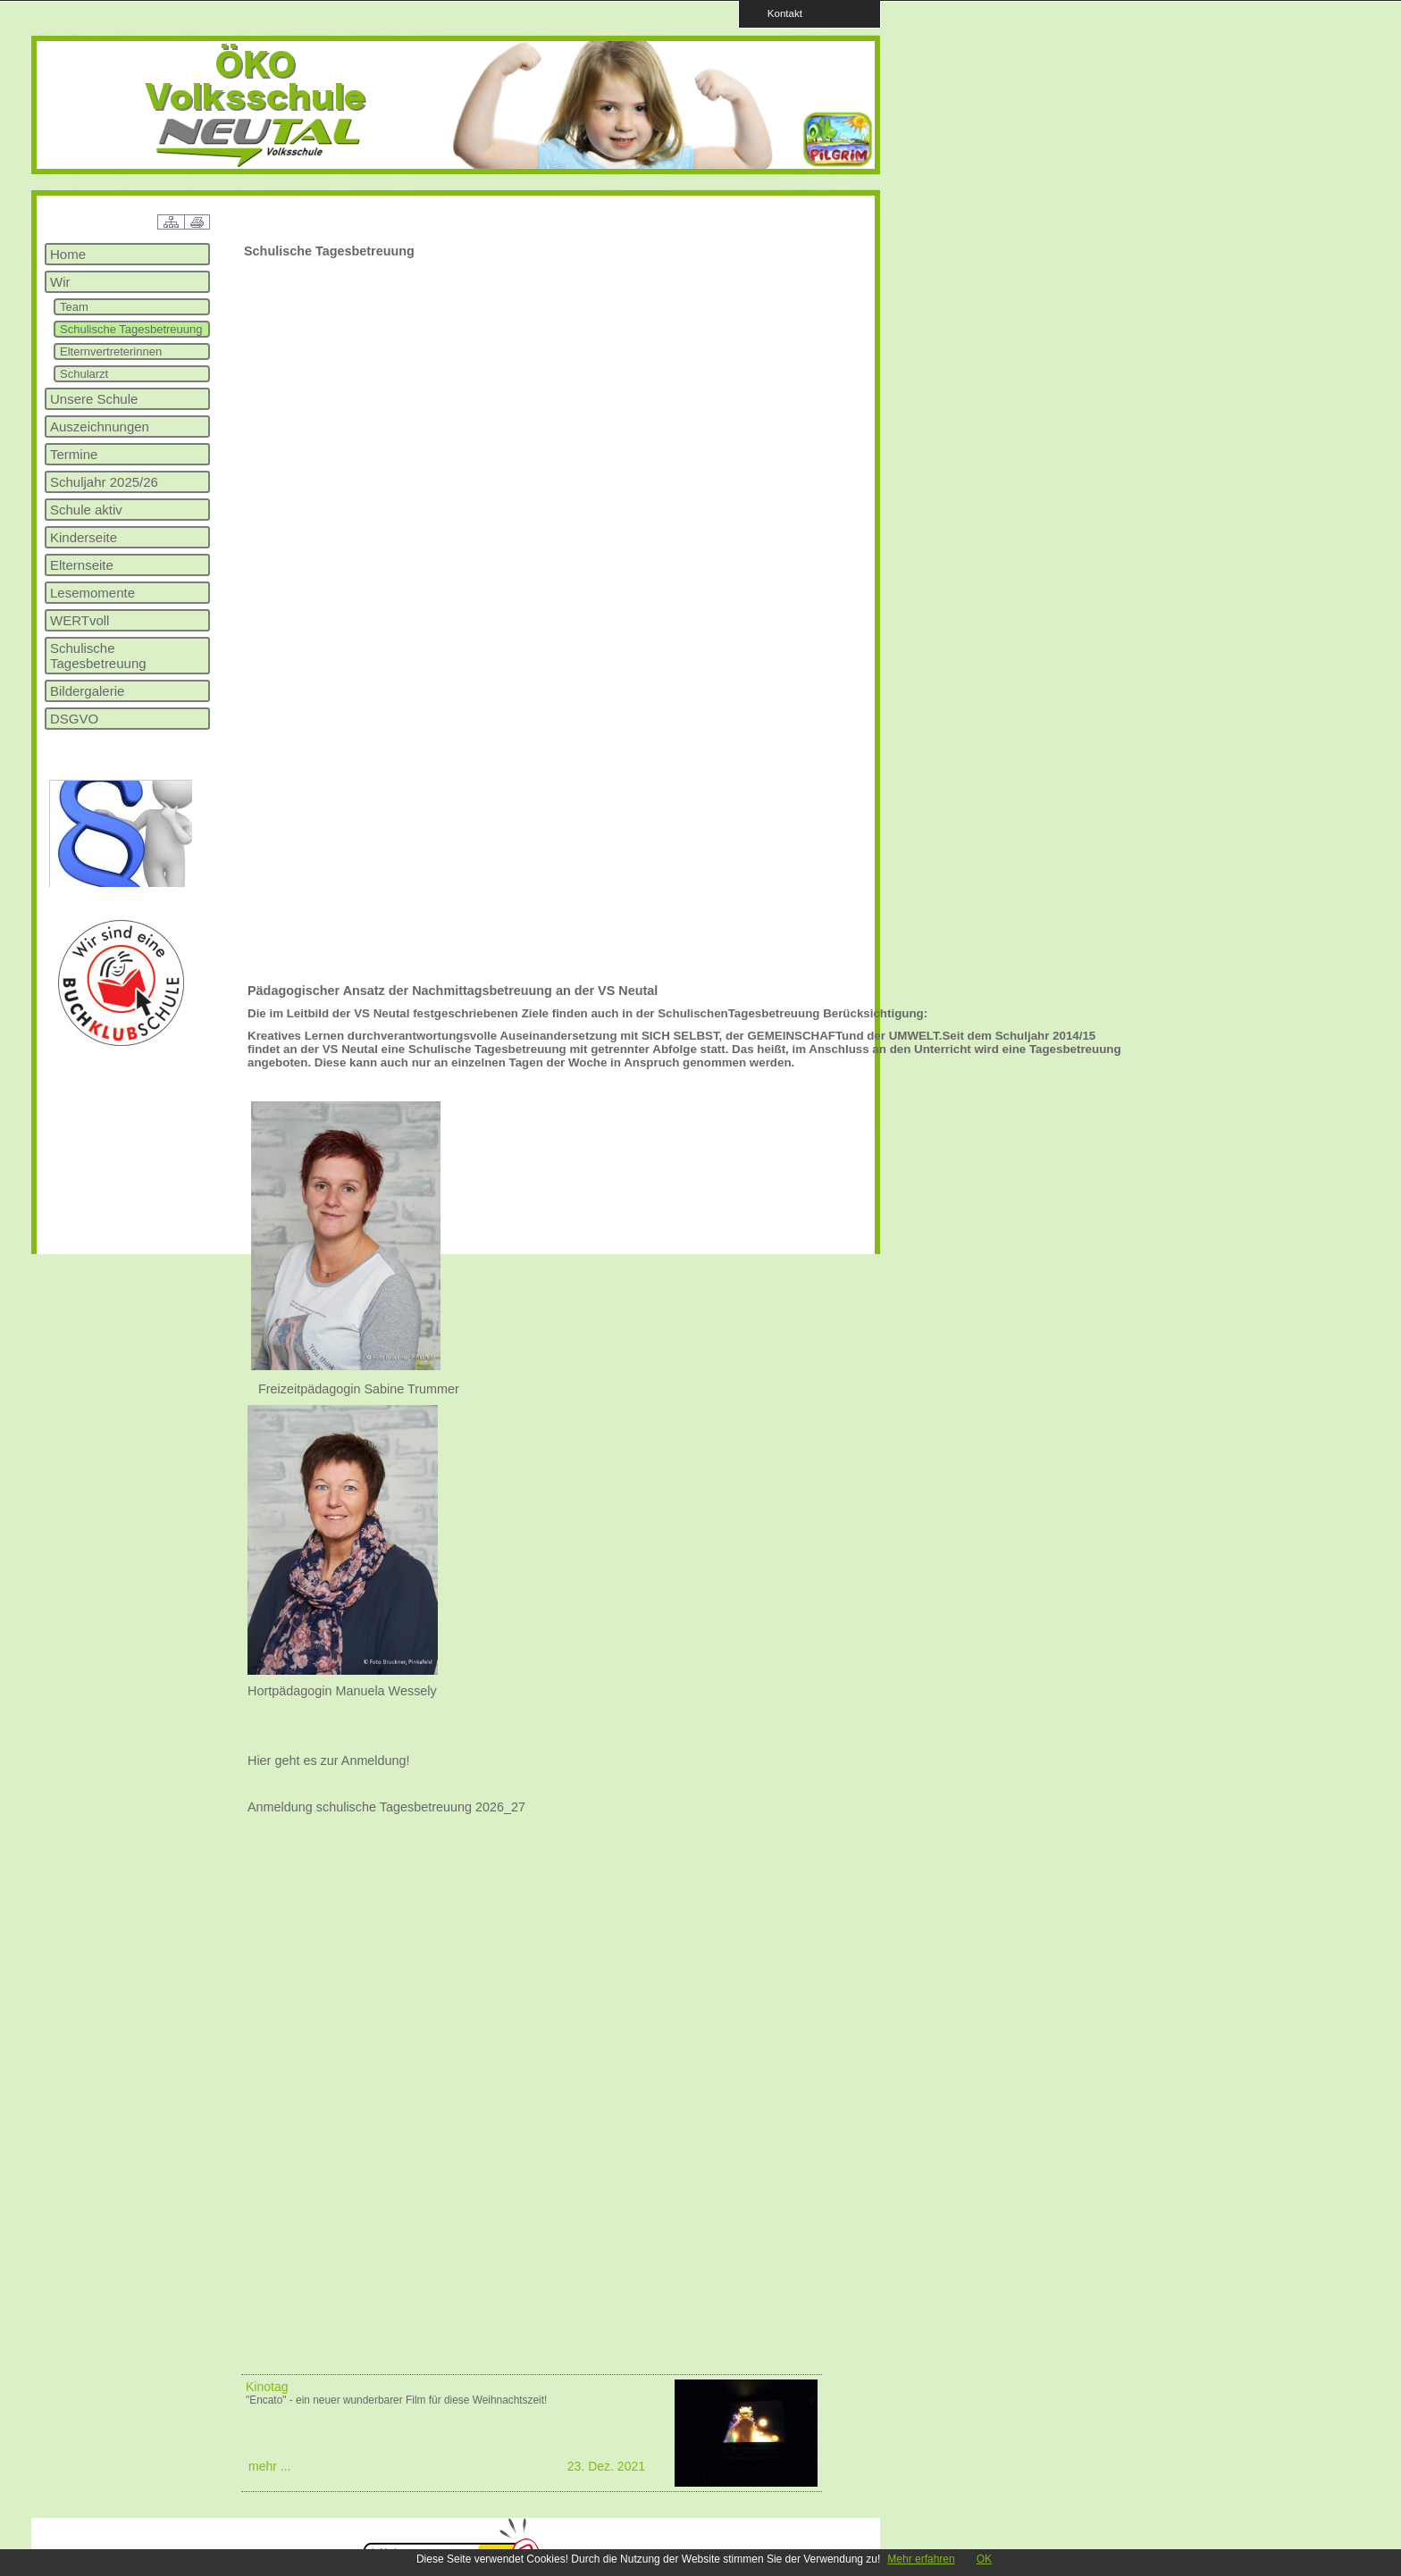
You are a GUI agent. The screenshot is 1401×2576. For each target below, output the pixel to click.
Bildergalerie (87, 690)
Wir (60, 281)
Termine (73, 454)
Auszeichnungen (99, 426)
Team (74, 307)
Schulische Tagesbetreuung (131, 329)
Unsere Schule (94, 398)
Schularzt (84, 374)
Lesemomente (92, 592)
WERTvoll (79, 620)
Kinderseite (83, 537)
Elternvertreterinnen (111, 351)
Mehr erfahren (920, 2559)
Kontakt (779, 13)
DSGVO (74, 718)
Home (68, 254)
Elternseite (81, 565)
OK (984, 2559)
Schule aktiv (86, 509)
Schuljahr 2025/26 (104, 481)
